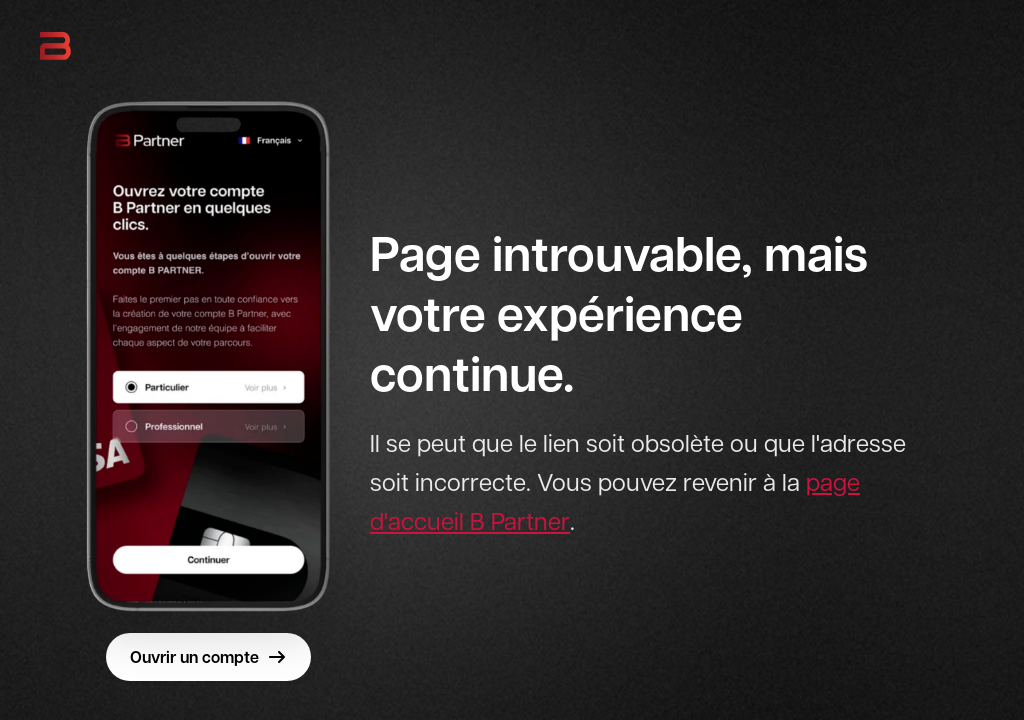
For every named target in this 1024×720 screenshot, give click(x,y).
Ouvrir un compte (208, 657)
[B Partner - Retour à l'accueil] (55, 46)
